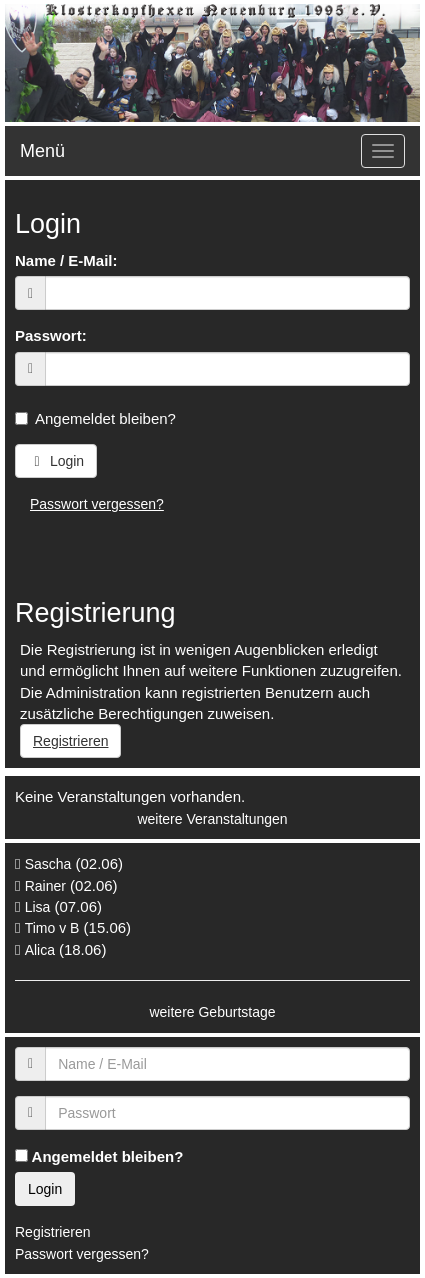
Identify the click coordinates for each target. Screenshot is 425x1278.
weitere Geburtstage (212, 1012)
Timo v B (52, 928)
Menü (42, 151)
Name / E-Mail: (66, 260)
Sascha (48, 864)
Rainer (45, 886)
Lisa (38, 907)
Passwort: (51, 335)
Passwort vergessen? (97, 504)
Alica (42, 950)
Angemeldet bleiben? (95, 418)
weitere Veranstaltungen (212, 819)
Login (56, 461)
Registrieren (70, 741)
